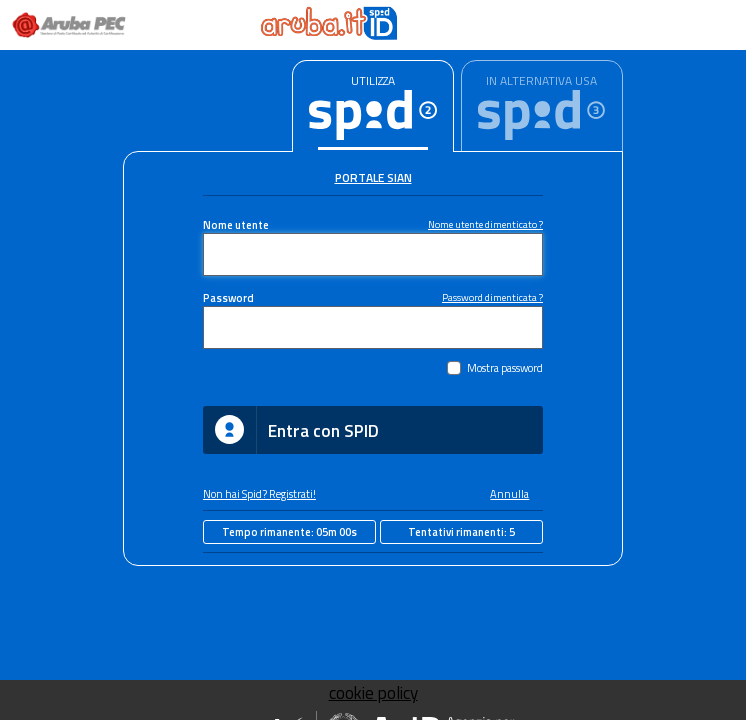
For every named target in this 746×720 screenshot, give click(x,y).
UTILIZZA (373, 80)
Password (228, 297)
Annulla (509, 493)
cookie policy (373, 693)
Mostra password (505, 367)
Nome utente (236, 224)
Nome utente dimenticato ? (485, 224)
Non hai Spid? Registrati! (259, 493)
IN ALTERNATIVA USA (541, 80)
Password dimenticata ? (492, 297)
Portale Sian (373, 178)
